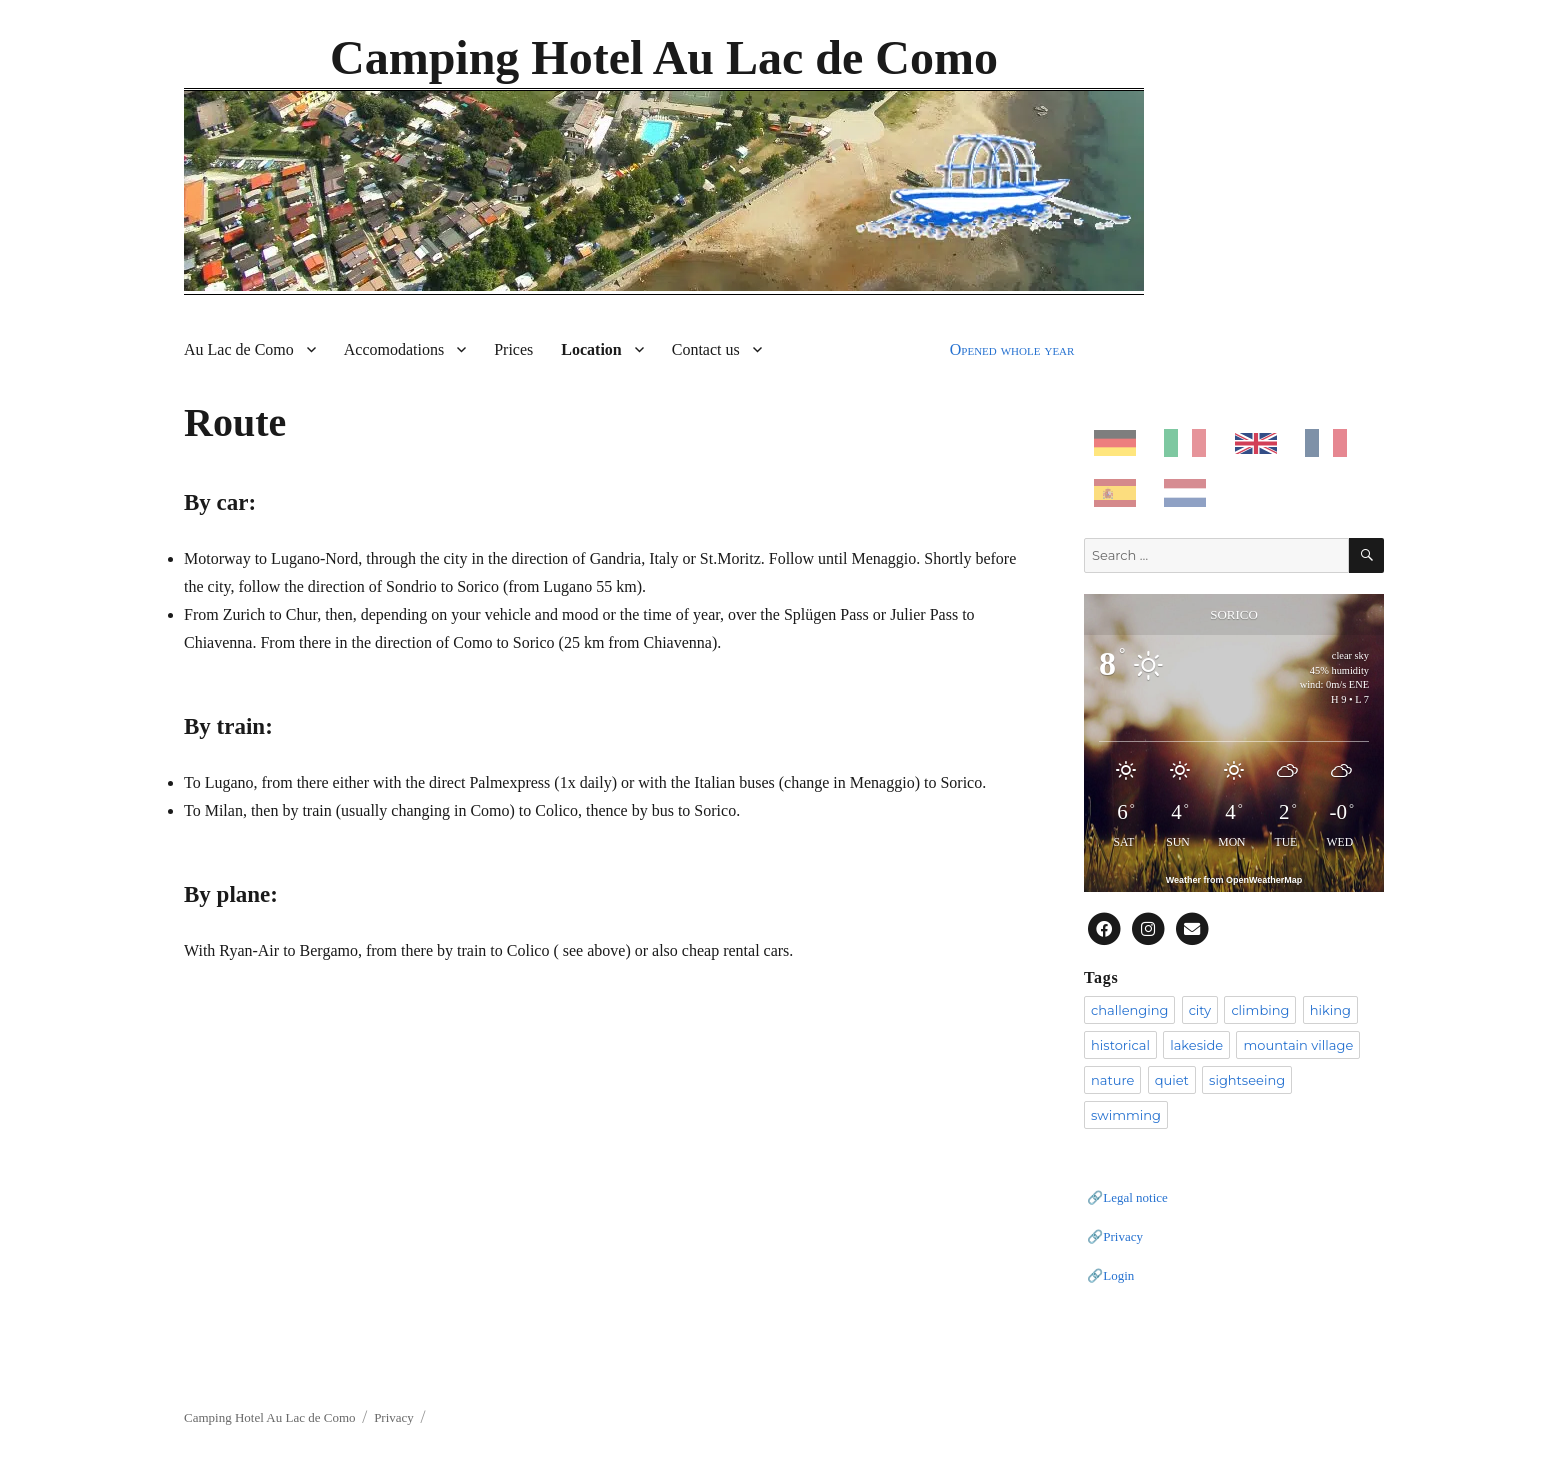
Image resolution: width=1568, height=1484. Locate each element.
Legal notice (1135, 1197)
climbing (1260, 1010)
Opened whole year (1012, 349)
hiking (1330, 1010)
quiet (1172, 1080)
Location (591, 349)
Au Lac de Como (239, 349)
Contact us (706, 349)
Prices (513, 349)
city (1200, 1010)
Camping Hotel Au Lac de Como (664, 57)
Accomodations (394, 349)
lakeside (1196, 1045)
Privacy (1123, 1236)
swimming (1126, 1115)
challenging (1129, 1010)
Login (1118, 1275)
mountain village (1298, 1045)
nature (1112, 1080)
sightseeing (1247, 1080)
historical (1120, 1045)
